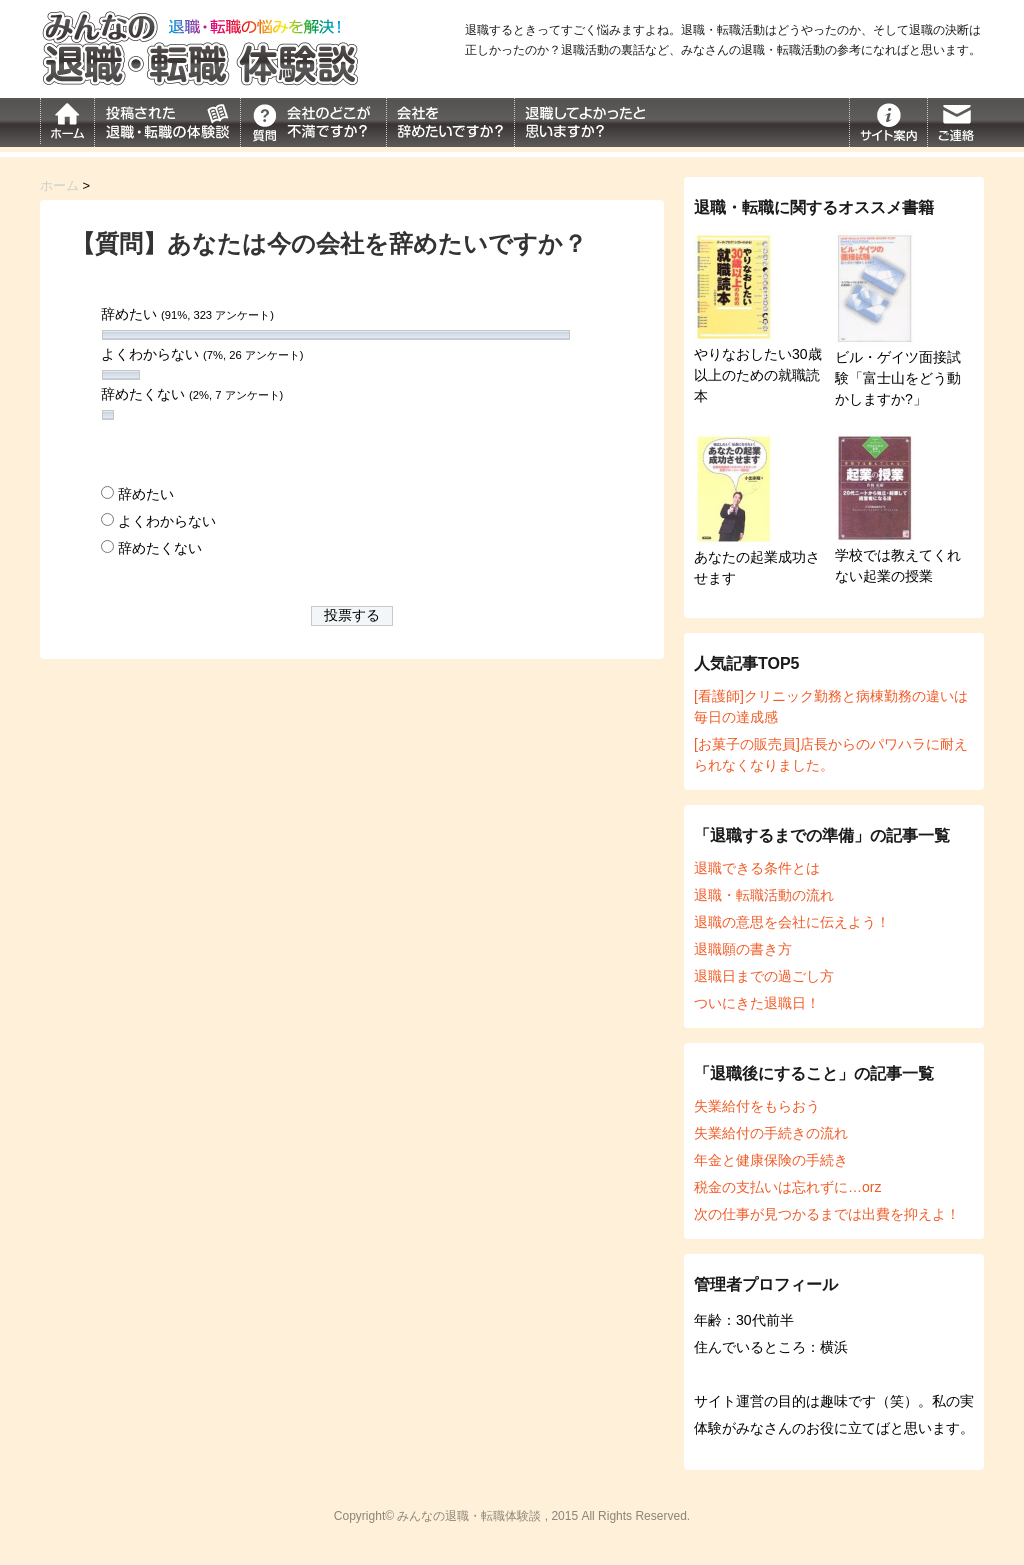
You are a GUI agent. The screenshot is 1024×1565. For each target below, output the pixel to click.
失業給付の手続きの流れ (771, 1133)
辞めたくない (160, 548)
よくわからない (167, 521)
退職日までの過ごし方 (764, 976)
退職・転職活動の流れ (764, 895)
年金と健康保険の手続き (771, 1160)
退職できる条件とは (757, 868)
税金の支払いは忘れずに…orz (787, 1187)
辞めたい (146, 494)
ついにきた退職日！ (757, 1003)
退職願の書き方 (743, 949)
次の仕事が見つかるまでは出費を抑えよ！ (827, 1214)
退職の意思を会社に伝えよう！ (792, 922)
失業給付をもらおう (757, 1106)
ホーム (59, 185)
